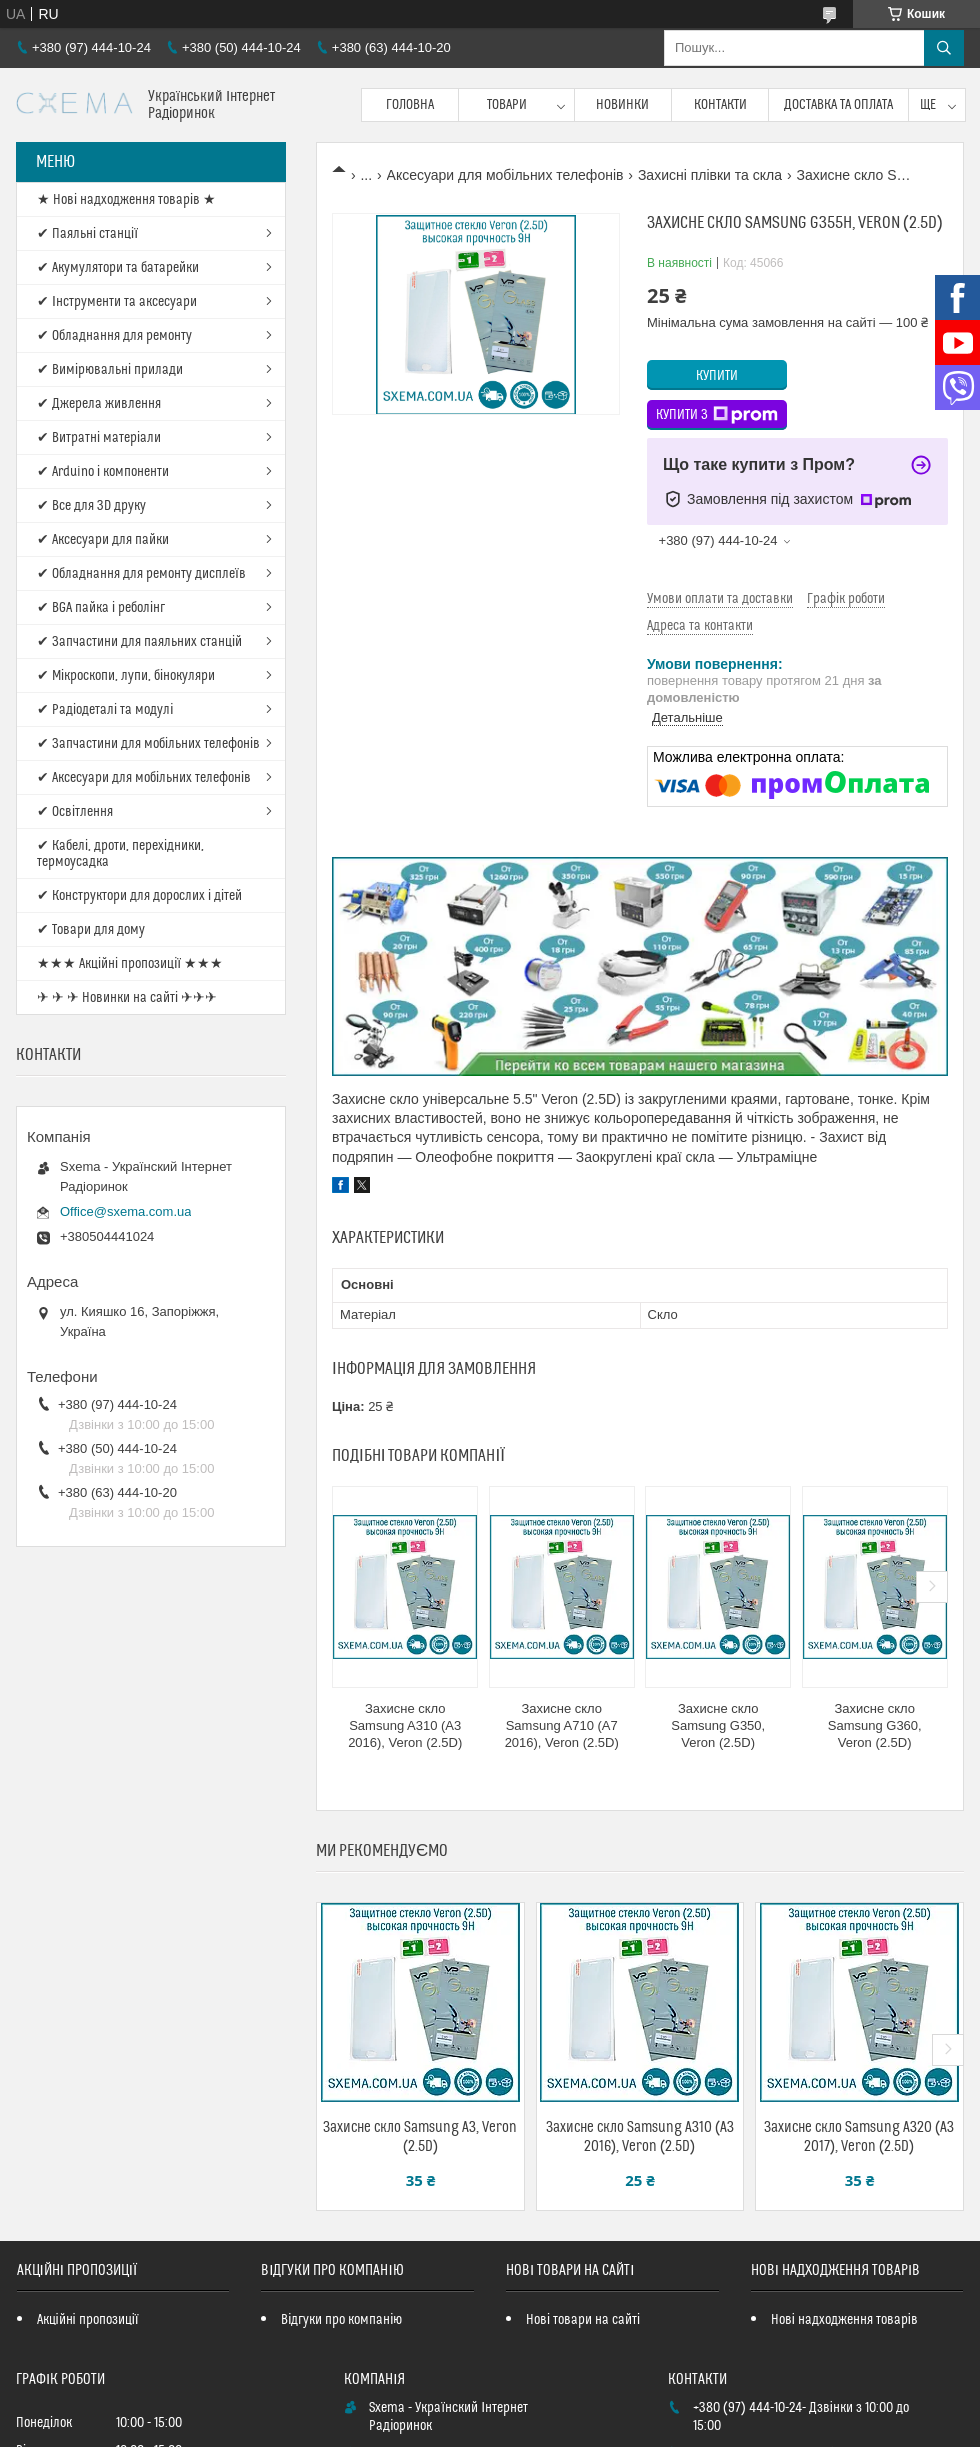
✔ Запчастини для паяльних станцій (139, 642)
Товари (507, 105)
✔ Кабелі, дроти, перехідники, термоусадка (120, 854)
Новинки (622, 105)
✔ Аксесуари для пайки (103, 540)
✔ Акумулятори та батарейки (118, 268)
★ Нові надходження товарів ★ (126, 200)
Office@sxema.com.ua (125, 1211)
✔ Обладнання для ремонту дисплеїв (141, 574)
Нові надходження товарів (844, 2320)
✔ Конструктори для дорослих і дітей (139, 896)
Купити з (717, 415)
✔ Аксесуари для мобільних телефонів (144, 778)
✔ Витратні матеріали (99, 438)
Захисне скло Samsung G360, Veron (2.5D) (875, 1725)
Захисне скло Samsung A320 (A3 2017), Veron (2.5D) (859, 2137)
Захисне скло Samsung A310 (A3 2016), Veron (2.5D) (405, 1725)
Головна (410, 105)
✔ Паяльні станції (87, 234)
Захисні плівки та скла (710, 175)
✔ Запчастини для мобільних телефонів (148, 744)
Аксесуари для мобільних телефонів (505, 175)
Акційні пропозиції (88, 2320)
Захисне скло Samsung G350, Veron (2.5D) (718, 1725)
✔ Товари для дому (91, 930)
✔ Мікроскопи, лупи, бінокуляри (126, 676)
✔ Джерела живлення (99, 404)
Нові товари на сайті (583, 2320)
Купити (717, 376)
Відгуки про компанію (341, 2320)
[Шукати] (944, 48)
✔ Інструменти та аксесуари (117, 302)
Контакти (720, 105)
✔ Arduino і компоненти (103, 472)
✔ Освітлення (75, 812)
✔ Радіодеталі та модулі (105, 710)
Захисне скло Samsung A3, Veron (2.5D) (420, 2137)
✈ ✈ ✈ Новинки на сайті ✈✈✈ (127, 998)
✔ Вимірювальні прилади (110, 370)
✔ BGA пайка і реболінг (101, 608)
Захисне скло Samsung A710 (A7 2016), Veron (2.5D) (562, 1725)
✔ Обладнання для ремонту (114, 336)
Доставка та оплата (838, 105)
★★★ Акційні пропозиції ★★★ (130, 964)
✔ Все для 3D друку (91, 506)
